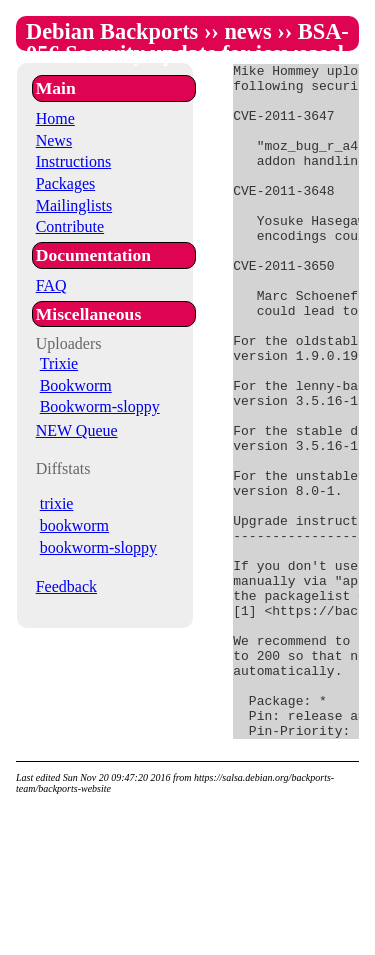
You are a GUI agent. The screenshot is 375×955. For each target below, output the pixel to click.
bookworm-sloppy (98, 547)
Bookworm (76, 385)
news (247, 31)
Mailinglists (74, 205)
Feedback (66, 586)
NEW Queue (77, 430)
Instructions (74, 161)
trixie (57, 503)
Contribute (70, 226)
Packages (66, 183)
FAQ (51, 285)
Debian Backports (112, 31)
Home (55, 118)
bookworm (74, 525)
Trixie (59, 363)
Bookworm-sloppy (100, 406)
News (54, 140)
